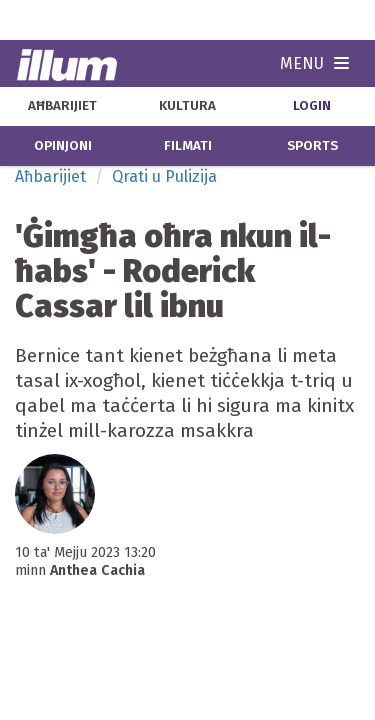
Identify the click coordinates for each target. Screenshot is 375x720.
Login (312, 106)
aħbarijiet (62, 106)
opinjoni (63, 146)
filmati (188, 146)
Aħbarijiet (50, 176)
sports (312, 146)
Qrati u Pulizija (164, 176)
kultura (187, 106)
